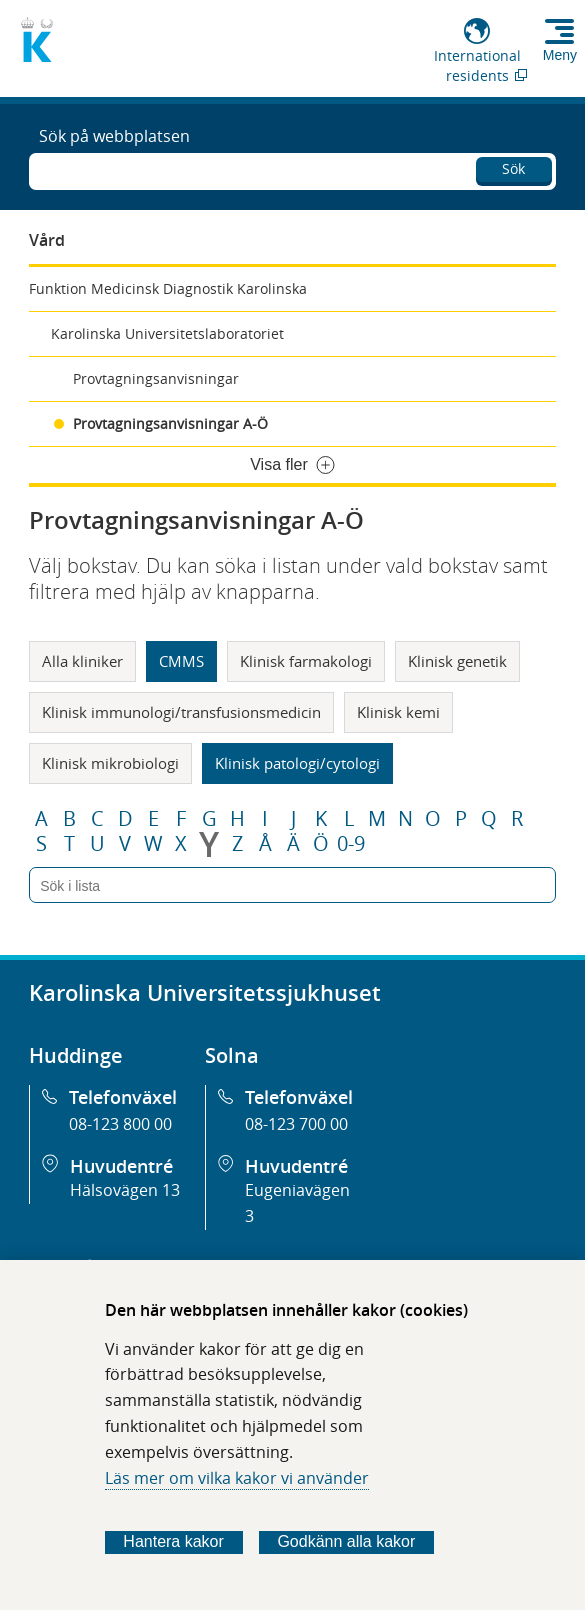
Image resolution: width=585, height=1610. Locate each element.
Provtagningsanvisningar (156, 378)
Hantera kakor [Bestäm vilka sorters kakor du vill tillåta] (173, 1541)
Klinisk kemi (398, 712)
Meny (560, 55)
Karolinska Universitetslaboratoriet (167, 333)
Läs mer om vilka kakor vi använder (237, 1478)
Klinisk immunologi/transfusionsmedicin (181, 712)
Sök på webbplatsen (114, 136)
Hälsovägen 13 (125, 1190)
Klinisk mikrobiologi (110, 763)
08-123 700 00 (296, 1124)
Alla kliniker (82, 661)
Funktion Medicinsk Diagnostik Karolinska (168, 288)
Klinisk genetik (457, 661)
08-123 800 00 (120, 1124)
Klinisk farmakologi (306, 661)
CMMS (181, 661)
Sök (513, 168)
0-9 (351, 844)
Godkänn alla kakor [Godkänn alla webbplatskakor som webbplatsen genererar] (346, 1541)
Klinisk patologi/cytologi (297, 763)
